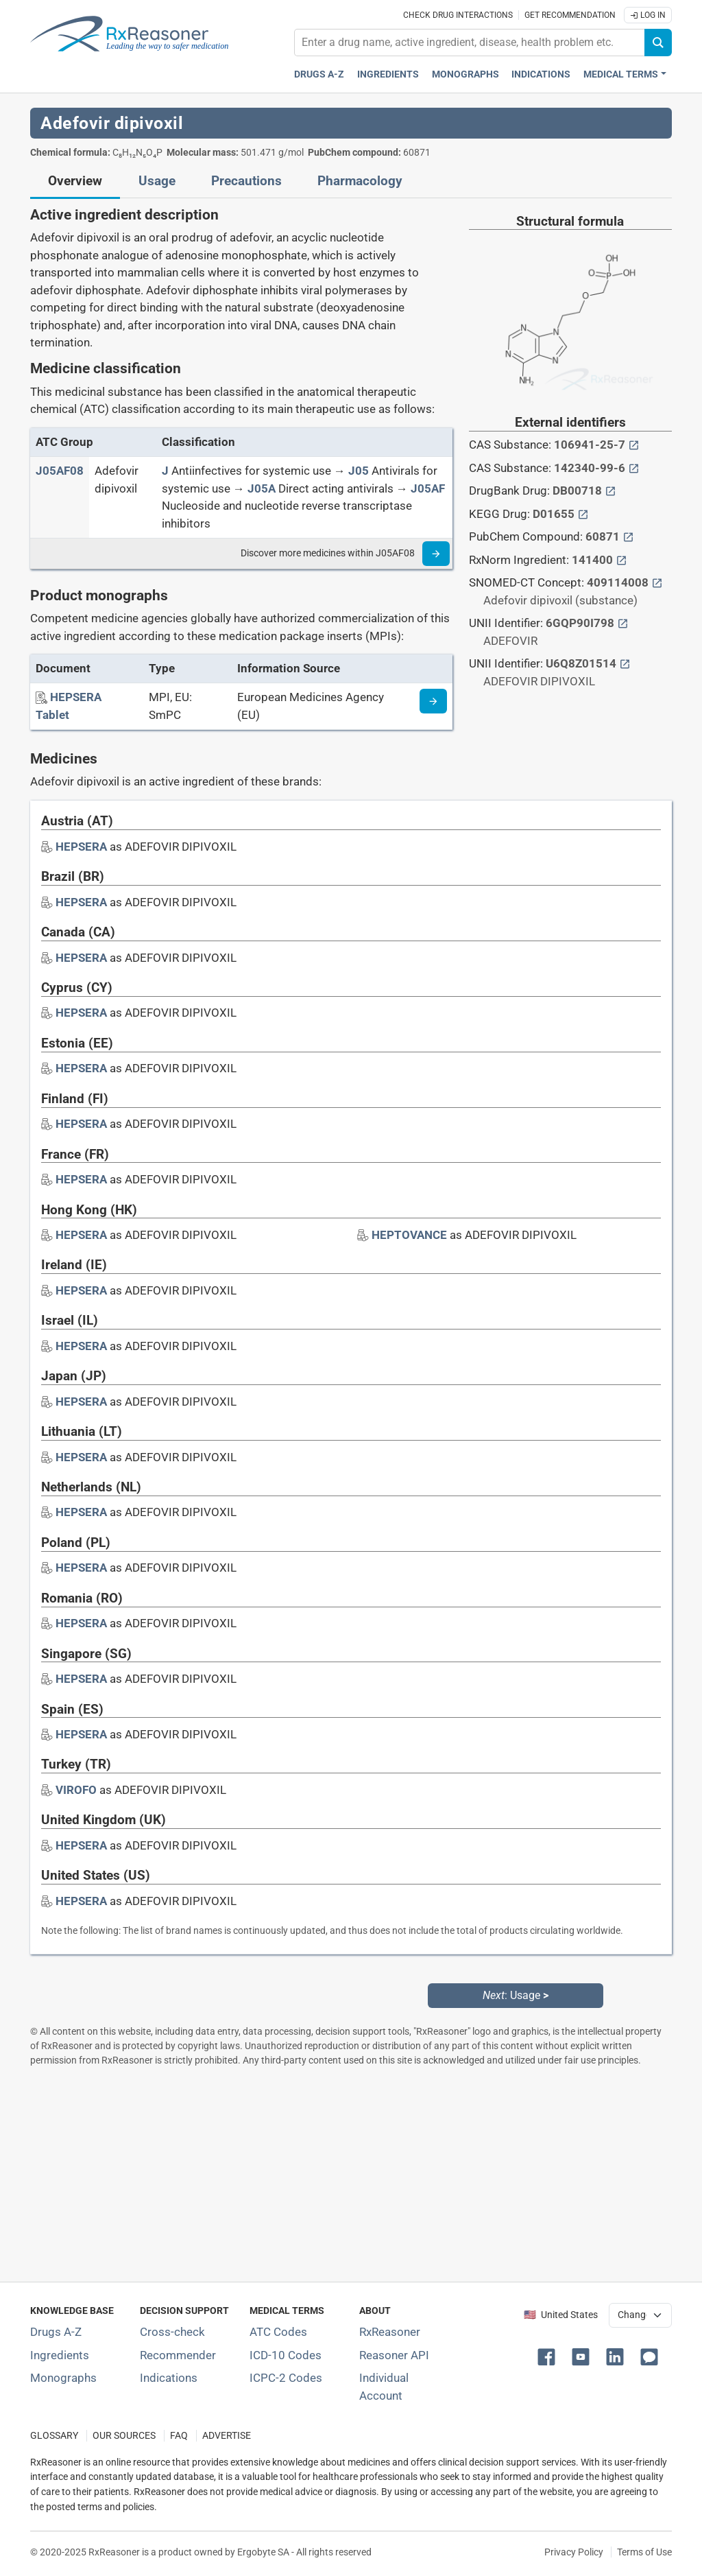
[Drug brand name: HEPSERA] (81, 846)
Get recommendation (570, 15)
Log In (648, 15)
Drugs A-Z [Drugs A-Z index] (319, 74)
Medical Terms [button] (620, 74)
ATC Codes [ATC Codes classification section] (278, 2332)
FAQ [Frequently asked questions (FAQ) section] (179, 2436)
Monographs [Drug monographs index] (465, 74)
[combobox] (469, 42)
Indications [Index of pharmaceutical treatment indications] (168, 2378)
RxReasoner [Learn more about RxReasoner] (389, 2332)
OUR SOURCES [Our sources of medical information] (124, 2436)
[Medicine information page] (433, 701)
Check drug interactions (458, 15)
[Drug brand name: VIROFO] (76, 1790)
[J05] (358, 470)
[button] (549, 2356)
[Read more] (436, 553)
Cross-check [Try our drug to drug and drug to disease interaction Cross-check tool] (172, 2332)
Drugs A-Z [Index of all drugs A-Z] (56, 2332)
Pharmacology (359, 181)
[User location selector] (640, 2315)
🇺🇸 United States (561, 2315)
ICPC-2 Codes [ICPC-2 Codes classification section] (286, 2378)
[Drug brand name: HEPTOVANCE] (409, 1235)
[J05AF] (428, 488)
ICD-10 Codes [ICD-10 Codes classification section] (286, 2355)
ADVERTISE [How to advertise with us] (226, 2436)
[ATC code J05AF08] (60, 470)
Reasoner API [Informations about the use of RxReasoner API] (394, 2355)
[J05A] (261, 488)
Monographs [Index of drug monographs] (63, 2378)
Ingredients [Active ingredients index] (388, 74)
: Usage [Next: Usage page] (515, 1995)
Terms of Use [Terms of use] (644, 2552)
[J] (165, 470)
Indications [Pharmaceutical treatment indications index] (540, 74)
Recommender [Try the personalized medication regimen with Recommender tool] (178, 2355)
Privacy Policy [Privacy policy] (573, 2552)
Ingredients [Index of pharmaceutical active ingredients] (59, 2355)
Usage (157, 181)
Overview (75, 181)
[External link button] (634, 444)
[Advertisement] (351, 2174)
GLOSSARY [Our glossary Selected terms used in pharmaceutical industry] (54, 2436)
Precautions (246, 181)
